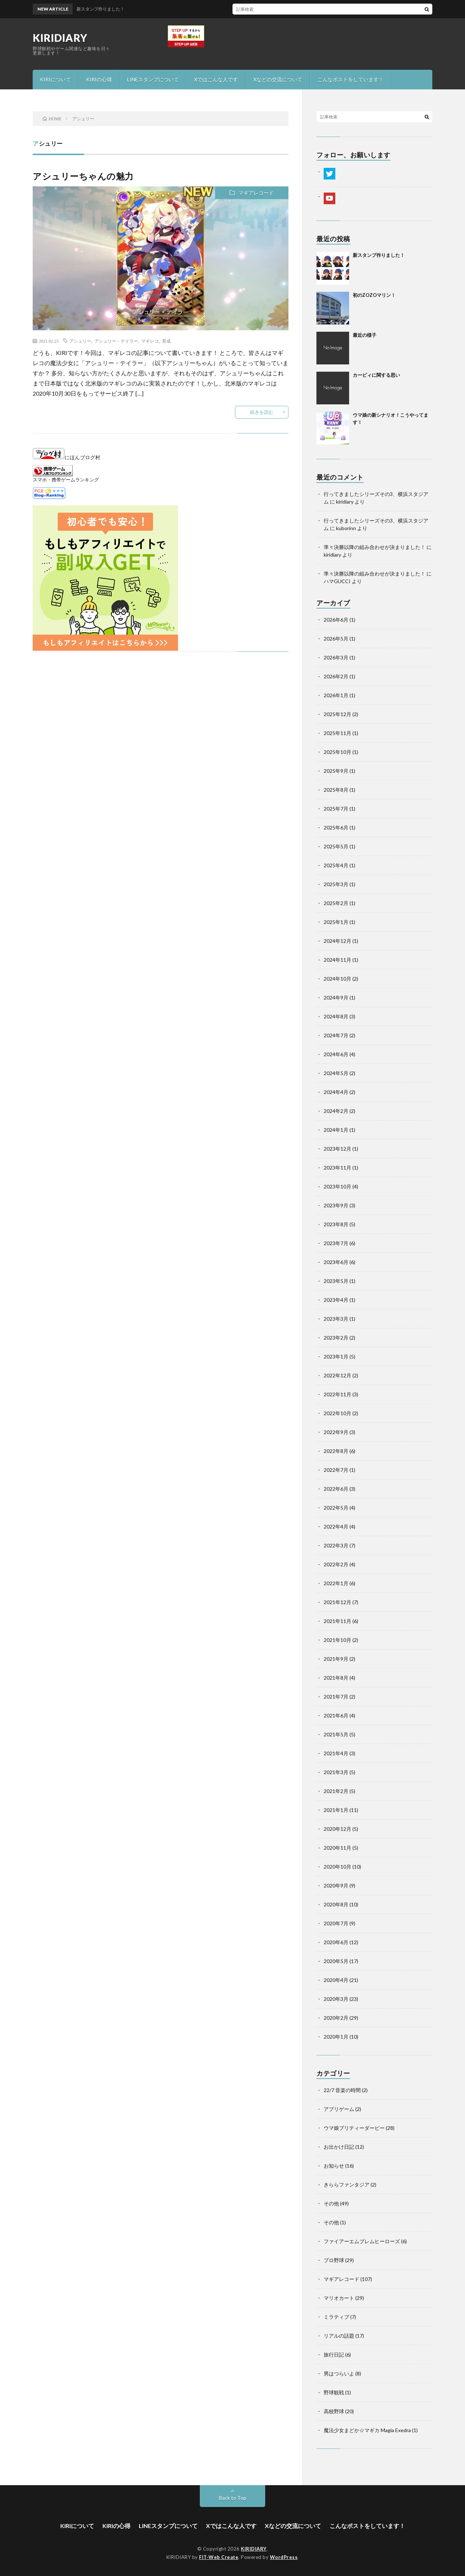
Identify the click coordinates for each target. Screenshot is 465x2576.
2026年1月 (336, 695)
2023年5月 (336, 1281)
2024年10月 (337, 979)
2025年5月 (336, 846)
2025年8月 (336, 790)
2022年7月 (336, 1470)
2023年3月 (336, 1319)
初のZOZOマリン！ (374, 295)
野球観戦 (334, 2392)
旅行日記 (334, 2354)
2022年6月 (336, 1489)
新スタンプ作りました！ (379, 255)
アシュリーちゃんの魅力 (83, 176)
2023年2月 (336, 1338)
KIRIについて (55, 79)
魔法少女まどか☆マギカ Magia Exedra (367, 2430)
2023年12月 (337, 1149)
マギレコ (150, 341)
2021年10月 (337, 1640)
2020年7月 (336, 1923)
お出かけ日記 (339, 2147)
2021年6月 (336, 1715)
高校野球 (334, 2411)
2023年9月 (336, 1205)
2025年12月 (337, 714)
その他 (331, 2203)
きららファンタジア (346, 2184)
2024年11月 (337, 960)
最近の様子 (364, 335)
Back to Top (232, 2498)
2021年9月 (336, 1659)
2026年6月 (336, 620)
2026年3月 (336, 657)
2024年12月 (337, 941)
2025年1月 (336, 922)
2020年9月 (336, 1885)
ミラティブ (336, 2317)
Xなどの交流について (277, 79)
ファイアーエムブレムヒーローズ (362, 2241)
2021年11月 (337, 1621)
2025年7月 (336, 808)
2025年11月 (337, 733)
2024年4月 (336, 1092)
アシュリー (80, 341)
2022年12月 (337, 1375)
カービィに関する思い (376, 375)
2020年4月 (336, 1980)
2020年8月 (336, 1904)
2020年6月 (336, 1942)
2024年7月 (336, 1035)
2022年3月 (336, 1545)
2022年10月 (337, 1413)
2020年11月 (337, 1848)
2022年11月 (337, 1394)
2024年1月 (336, 1130)
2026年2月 (336, 676)
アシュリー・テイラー (116, 341)
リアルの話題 (339, 2336)
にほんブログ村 (66, 457)
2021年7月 (336, 1696)
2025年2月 (336, 903)
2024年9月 (336, 997)
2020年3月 (336, 1999)
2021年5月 (336, 1734)
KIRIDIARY (60, 38)
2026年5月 (336, 638)
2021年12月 (337, 1602)
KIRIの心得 (99, 79)
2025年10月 (337, 752)
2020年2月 (336, 2018)
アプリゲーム (339, 2109)
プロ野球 (334, 2260)
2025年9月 (336, 771)
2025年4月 (336, 865)
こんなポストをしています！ (351, 79)
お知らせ (334, 2166)
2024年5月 (336, 1073)
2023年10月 (337, 1186)
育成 (166, 341)
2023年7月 (336, 1243)
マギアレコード (256, 193)
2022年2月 (336, 1564)
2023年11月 (337, 1167)
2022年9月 (336, 1432)
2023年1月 (336, 1356)
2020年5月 (336, 1961)
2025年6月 (336, 827)
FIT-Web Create (218, 2557)
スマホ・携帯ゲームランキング (66, 480)
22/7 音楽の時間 (342, 2090)
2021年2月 (336, 1791)
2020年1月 (336, 2037)
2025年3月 (336, 884)
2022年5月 (336, 1508)
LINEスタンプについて (153, 79)
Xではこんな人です (216, 79)
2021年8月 (336, 1678)
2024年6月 (336, 1054)
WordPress (284, 2557)
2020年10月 (337, 1867)
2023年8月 (336, 1224)
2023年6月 (336, 1262)
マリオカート (339, 2298)
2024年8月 (336, 1016)
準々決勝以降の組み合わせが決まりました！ (374, 547)
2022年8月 (336, 1451)
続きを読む (262, 412)
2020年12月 (337, 1829)
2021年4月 (336, 1753)
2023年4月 (336, 1300)
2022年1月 (336, 1583)
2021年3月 (336, 1772)
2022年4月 (336, 1526)
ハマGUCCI (337, 581)
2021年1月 (336, 1810)
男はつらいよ (339, 2373)
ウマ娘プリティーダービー (354, 2128)
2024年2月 (336, 1111)
